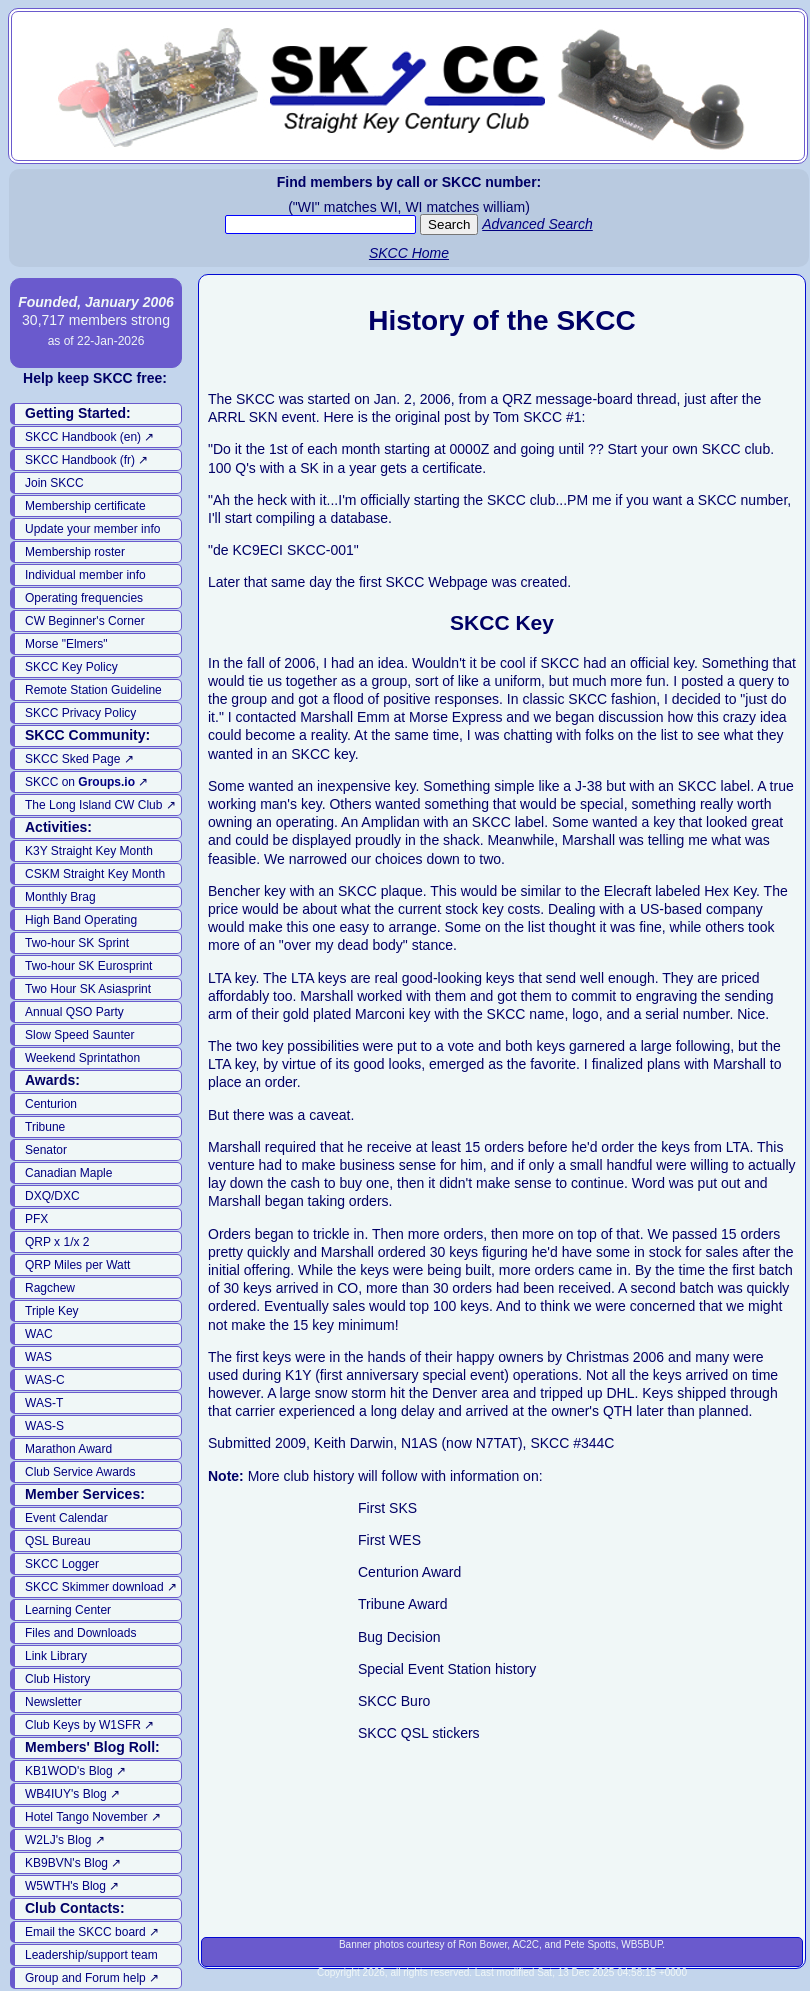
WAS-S (44, 1426)
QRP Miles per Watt (77, 1265)
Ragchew (50, 1288)
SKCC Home (409, 253)
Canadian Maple (68, 1173)
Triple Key (52, 1311)
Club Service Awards (80, 1472)
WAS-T (44, 1403)
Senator (46, 1150)
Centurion (51, 1104)
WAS (38, 1357)
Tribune (45, 1127)
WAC (39, 1334)
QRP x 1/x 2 (57, 1242)
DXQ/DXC (52, 1196)
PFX (36, 1219)
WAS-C (45, 1380)
